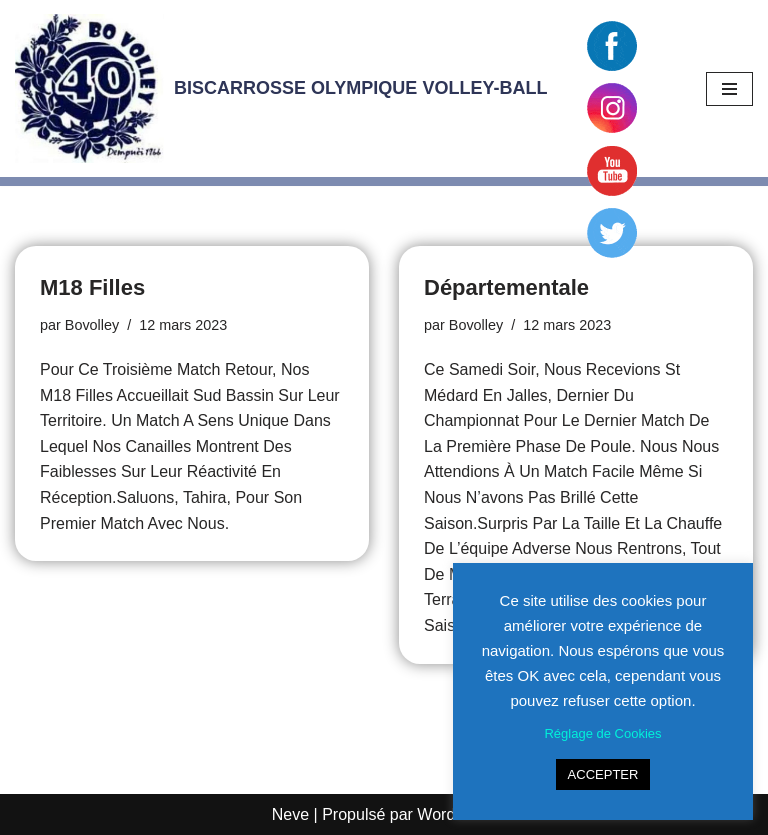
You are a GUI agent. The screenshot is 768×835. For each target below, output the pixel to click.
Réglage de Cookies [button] (602, 733)
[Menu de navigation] (729, 89)
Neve (290, 814)
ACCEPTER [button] (603, 774)
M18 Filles (92, 287)
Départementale (506, 287)
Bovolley (92, 325)
